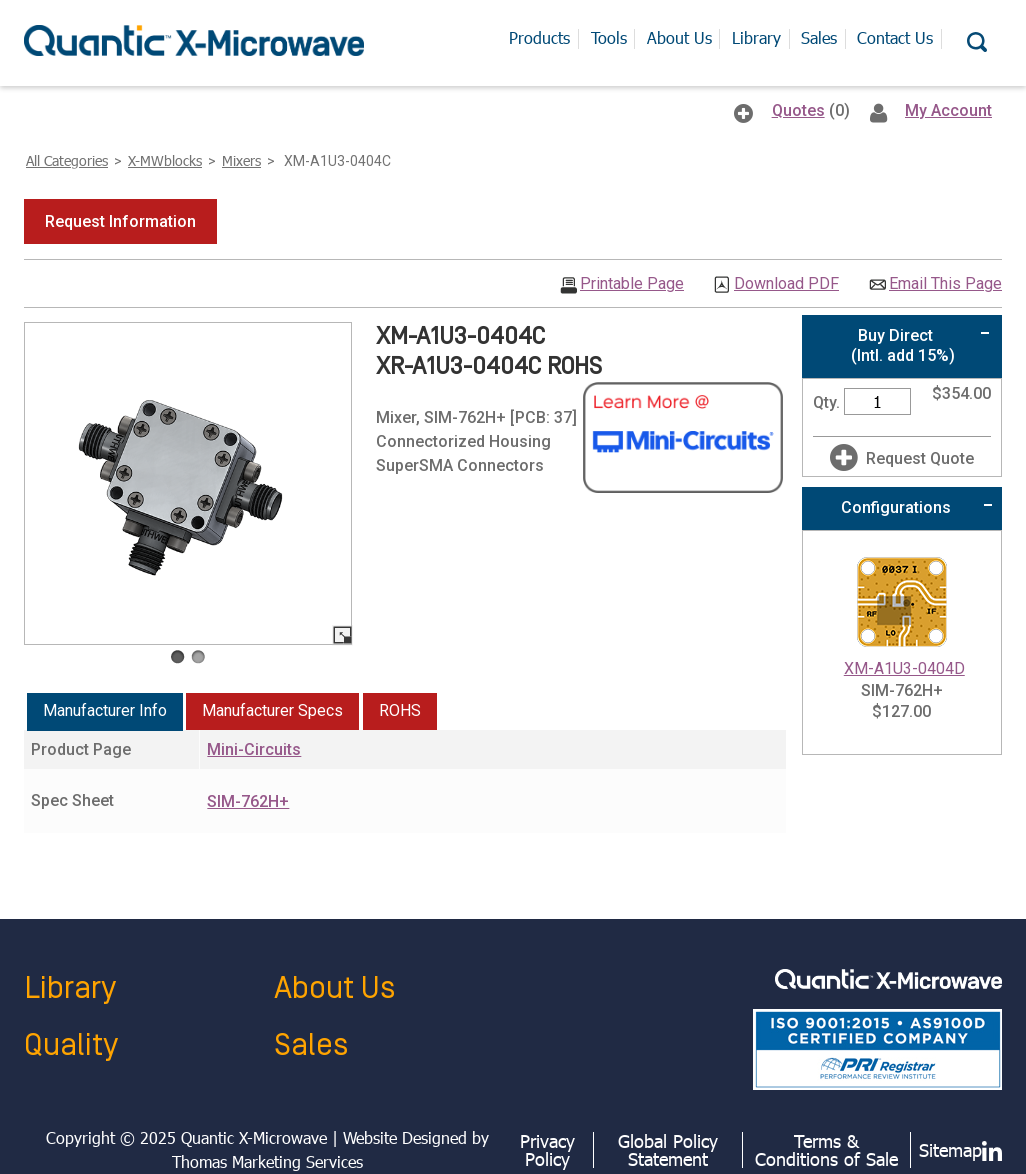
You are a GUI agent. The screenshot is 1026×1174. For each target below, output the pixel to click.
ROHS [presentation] (400, 710)
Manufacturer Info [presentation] (105, 710)
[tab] (105, 712)
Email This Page (945, 284)
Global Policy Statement (668, 1150)
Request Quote (920, 458)
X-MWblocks (165, 160)
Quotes (798, 110)
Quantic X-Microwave (254, 1137)
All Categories (67, 160)
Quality (71, 1045)
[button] (120, 221)
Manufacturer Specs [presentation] (272, 710)
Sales (311, 1045)
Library (70, 988)
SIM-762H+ (248, 801)
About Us (334, 988)
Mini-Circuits (254, 749)
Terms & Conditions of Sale (826, 1150)
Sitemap (950, 1150)
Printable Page (632, 284)
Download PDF (786, 284)
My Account (948, 110)
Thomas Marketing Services (267, 1161)
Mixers (241, 160)
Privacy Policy (547, 1150)
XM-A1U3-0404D (904, 668)
